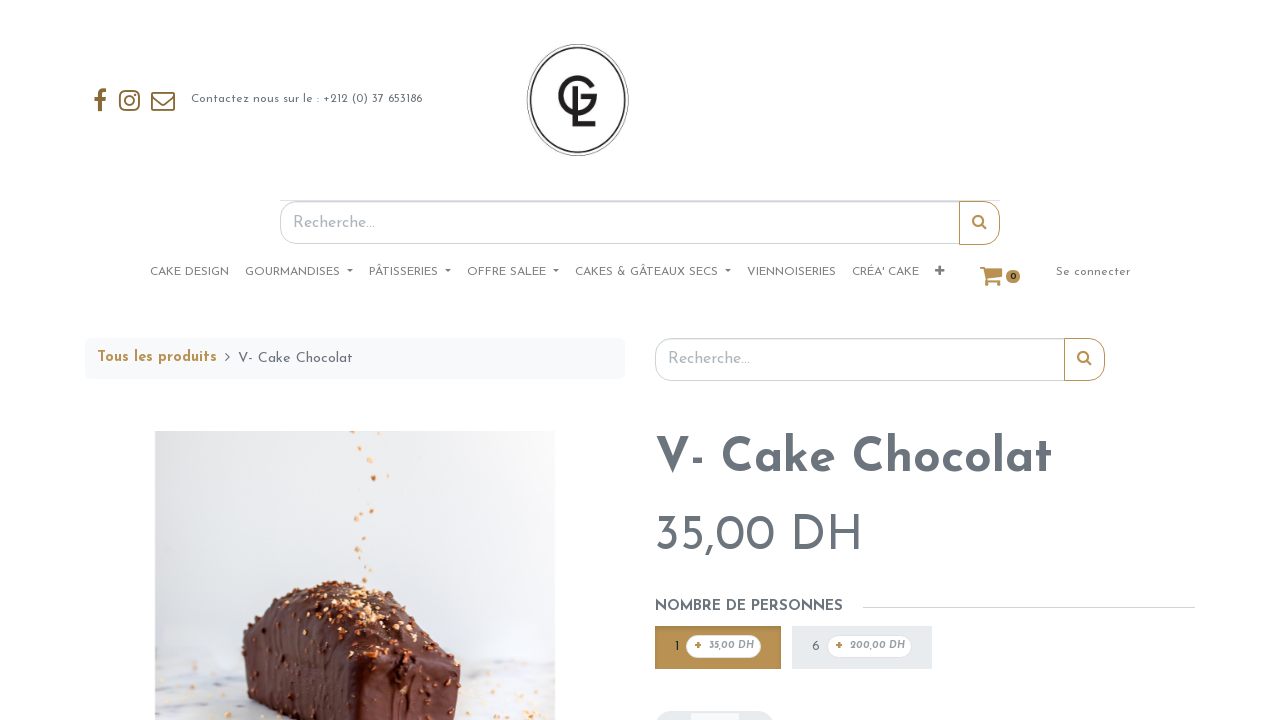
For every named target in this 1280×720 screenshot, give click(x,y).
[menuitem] (189, 272)
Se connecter (1093, 272)
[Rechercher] (979, 223)
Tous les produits (157, 357)
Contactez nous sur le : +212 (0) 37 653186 (257, 100)
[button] (939, 272)
